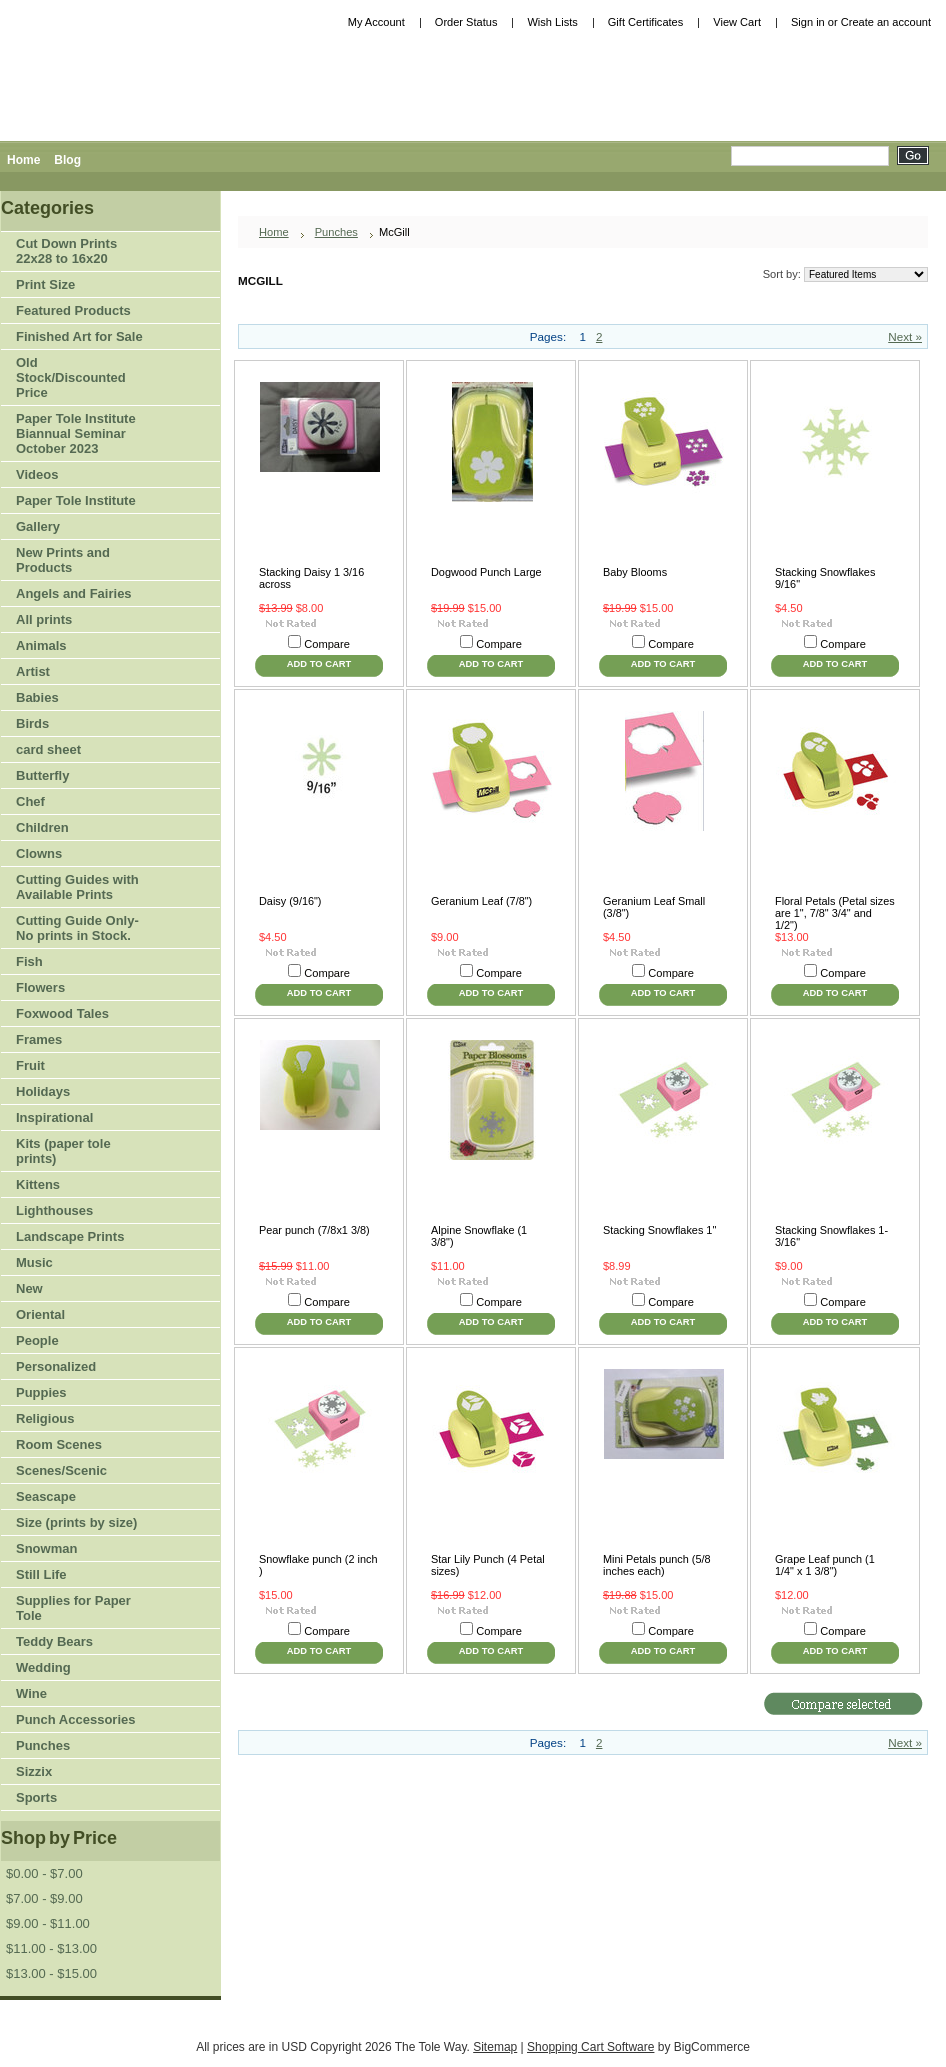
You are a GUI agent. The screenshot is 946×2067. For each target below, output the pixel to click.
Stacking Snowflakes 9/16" (825, 578)
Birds (73, 724)
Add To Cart (319, 663)
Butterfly (42, 775)
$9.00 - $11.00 (48, 1923)
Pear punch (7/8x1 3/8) (314, 1230)
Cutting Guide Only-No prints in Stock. (77, 928)
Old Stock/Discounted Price (71, 377)
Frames (39, 1039)
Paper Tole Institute (73, 501)
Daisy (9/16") (290, 901)
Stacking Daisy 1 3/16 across (311, 578)
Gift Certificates (646, 22)
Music (34, 1262)
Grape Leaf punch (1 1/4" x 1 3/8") (825, 1565)
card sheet (48, 749)
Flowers (73, 988)
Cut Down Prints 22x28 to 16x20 (66, 251)
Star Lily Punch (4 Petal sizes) (488, 1565)
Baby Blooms (635, 572)
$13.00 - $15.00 (51, 1973)
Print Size (73, 285)
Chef (30, 801)
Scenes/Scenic (61, 1470)
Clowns (39, 853)
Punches (73, 1746)
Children (42, 827)
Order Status (466, 22)
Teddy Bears (54, 1641)
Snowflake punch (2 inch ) (318, 1565)
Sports (73, 1798)
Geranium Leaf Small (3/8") (654, 907)
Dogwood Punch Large (486, 572)
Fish (29, 961)
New (29, 1288)
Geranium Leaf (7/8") (481, 901)
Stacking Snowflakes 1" (659, 1230)
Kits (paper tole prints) (63, 1151)
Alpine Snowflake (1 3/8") (479, 1236)
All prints (44, 619)
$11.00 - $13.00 (51, 1948)
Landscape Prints (70, 1236)
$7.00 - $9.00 (44, 1898)
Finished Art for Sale (79, 336)
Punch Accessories (75, 1719)
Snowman (46, 1548)
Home (274, 232)
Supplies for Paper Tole (73, 1608)
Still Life (41, 1574)
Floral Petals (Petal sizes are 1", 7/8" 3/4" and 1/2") (835, 913)
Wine (31, 1693)
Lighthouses (54, 1210)
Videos (37, 474)
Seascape (46, 1496)
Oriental (40, 1314)
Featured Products (73, 310)
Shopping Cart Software (590, 2047)
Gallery (38, 526)
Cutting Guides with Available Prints (77, 887)
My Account (376, 22)
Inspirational (54, 1117)
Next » (905, 336)
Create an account (886, 22)
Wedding (43, 1667)
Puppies (41, 1392)
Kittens (38, 1184)
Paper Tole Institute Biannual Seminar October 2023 (76, 433)
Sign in (808, 22)
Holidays (73, 1092)
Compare (327, 644)
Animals (73, 646)
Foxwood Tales (62, 1013)
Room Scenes (59, 1444)
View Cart (737, 22)
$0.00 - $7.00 (44, 1873)
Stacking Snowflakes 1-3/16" (831, 1236)
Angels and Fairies (74, 593)
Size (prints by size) (73, 1523)
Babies (37, 697)
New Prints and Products (63, 560)
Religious (45, 1418)
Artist (73, 672)
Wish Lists (552, 22)
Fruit (73, 1066)
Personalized (56, 1366)
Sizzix (34, 1771)
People (73, 1341)
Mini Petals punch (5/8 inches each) (657, 1565)
